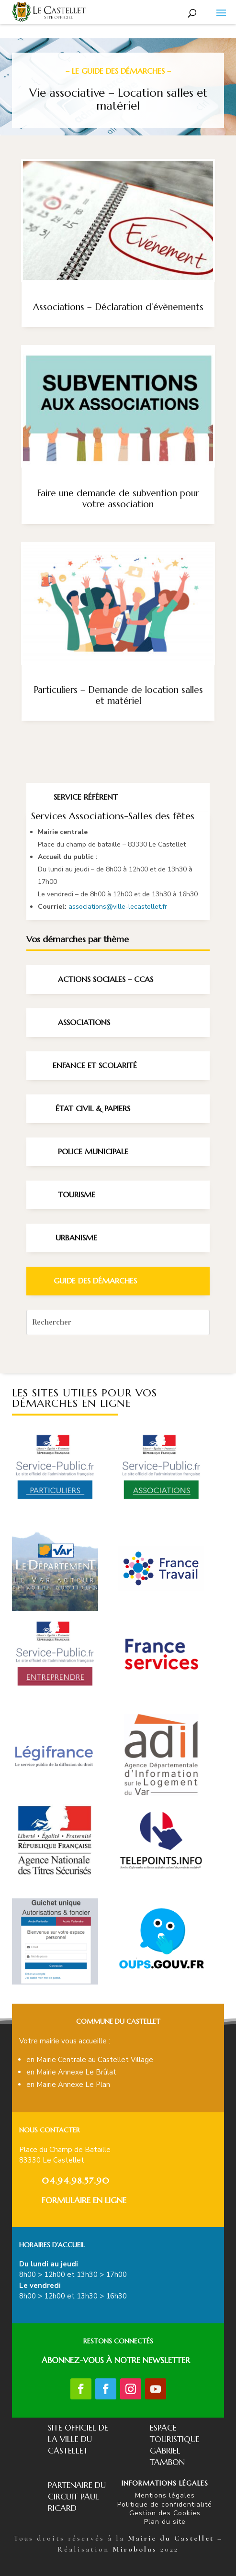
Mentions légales (165, 2495)
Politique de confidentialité (164, 2504)
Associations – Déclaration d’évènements (118, 306)
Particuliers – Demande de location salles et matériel (118, 695)
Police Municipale (93, 1151)
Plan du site (165, 2521)
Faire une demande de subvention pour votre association (118, 498)
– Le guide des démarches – (118, 71)
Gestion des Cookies (165, 2513)
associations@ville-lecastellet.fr (117, 906)
